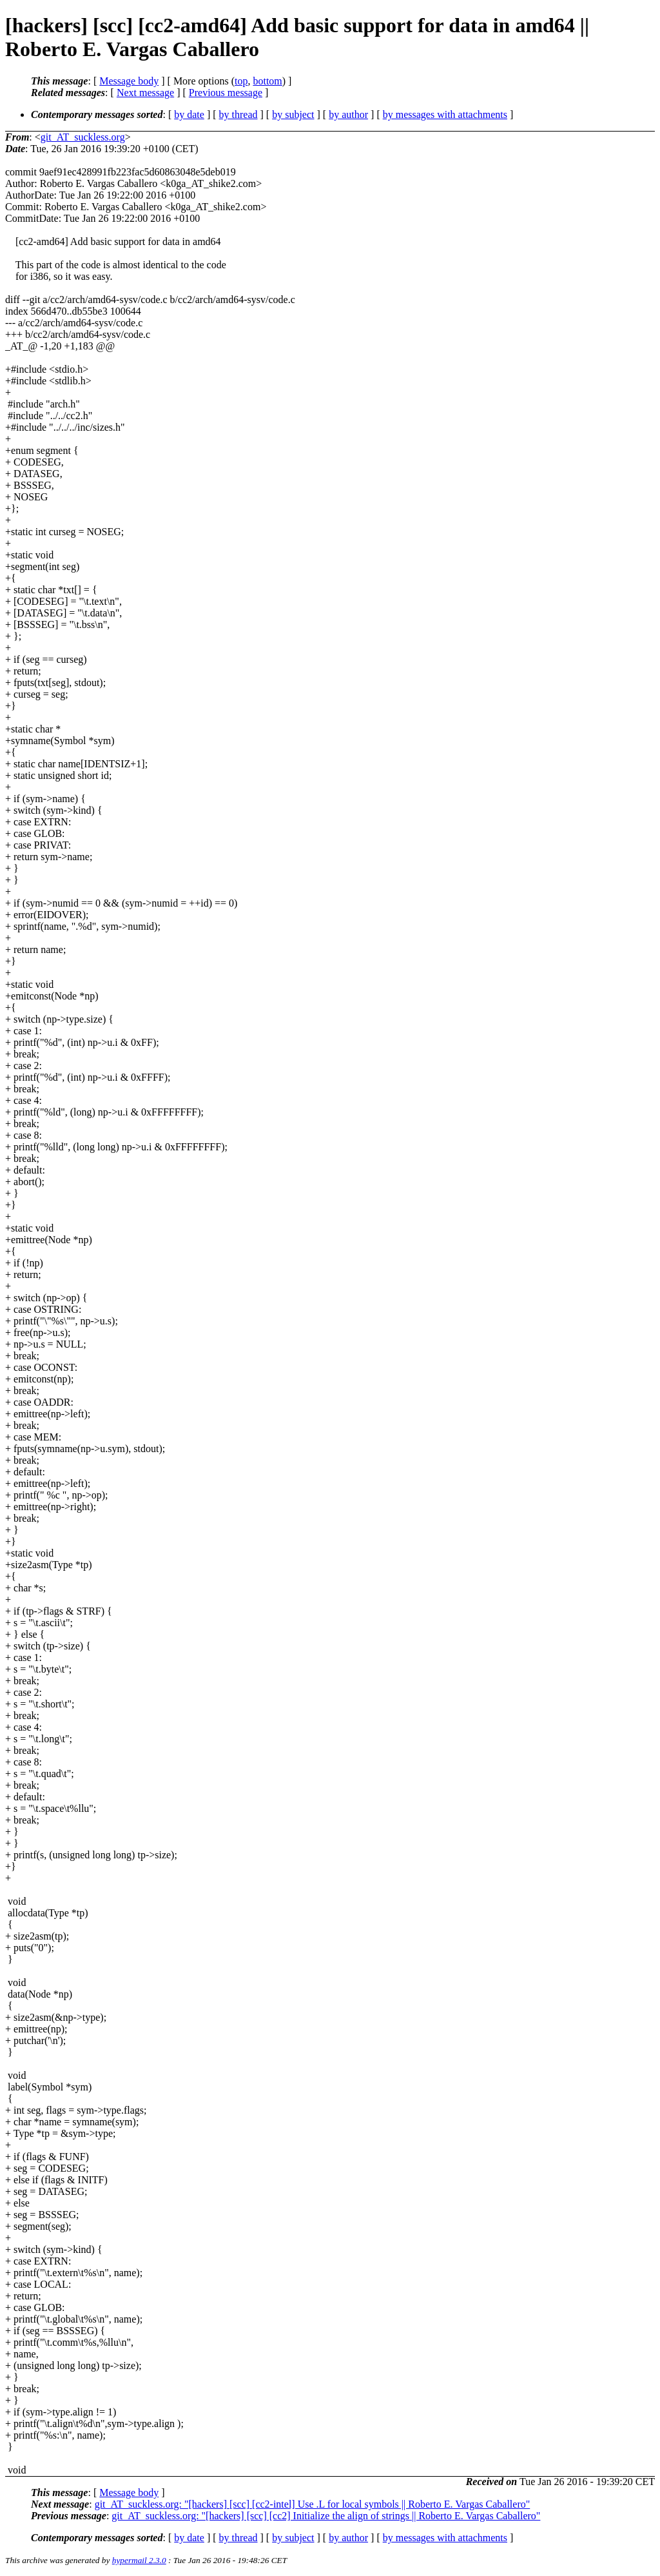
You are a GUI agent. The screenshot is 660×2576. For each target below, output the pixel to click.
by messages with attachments (445, 114)
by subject (293, 114)
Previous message (225, 92)
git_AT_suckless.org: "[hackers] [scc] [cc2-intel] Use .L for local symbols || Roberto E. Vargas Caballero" (312, 2504)
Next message (145, 92)
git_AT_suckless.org (83, 137)
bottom (267, 80)
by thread (238, 114)
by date (189, 114)
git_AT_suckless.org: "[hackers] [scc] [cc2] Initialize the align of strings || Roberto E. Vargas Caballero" (326, 2515)
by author (348, 114)
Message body (129, 80)
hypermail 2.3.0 (139, 2560)
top (241, 80)
